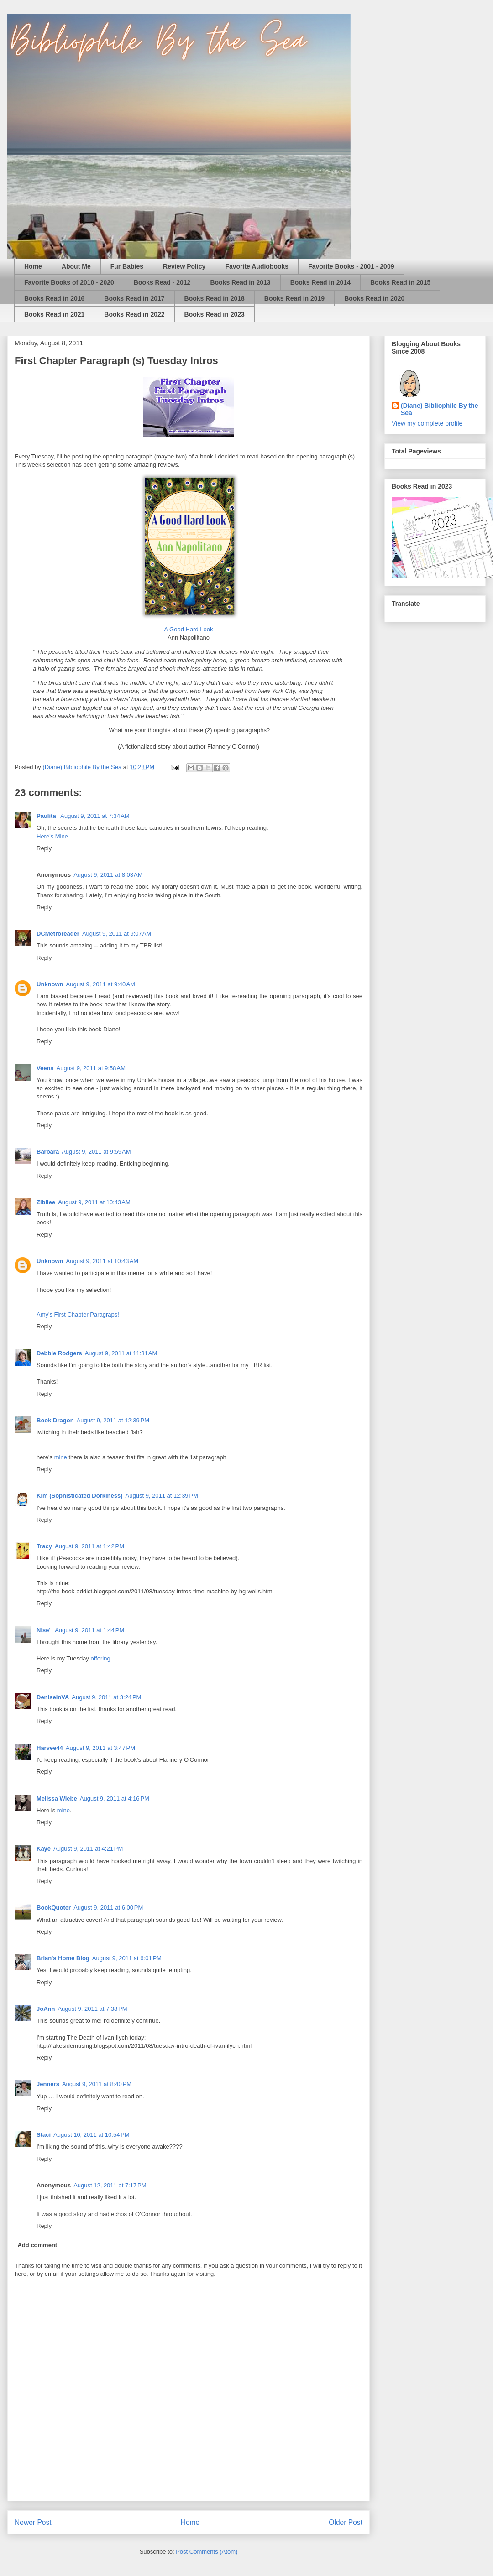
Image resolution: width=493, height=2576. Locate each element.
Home (33, 266)
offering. (101, 1658)
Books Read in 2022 (134, 314)
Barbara (48, 1151)
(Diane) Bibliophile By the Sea (439, 409)
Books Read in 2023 (214, 314)
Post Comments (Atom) (206, 2551)
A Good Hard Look (188, 629)
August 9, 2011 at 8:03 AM (107, 874)
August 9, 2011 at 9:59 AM (96, 1151)
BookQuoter (54, 1907)
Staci (44, 2134)
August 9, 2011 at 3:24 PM (106, 1697)
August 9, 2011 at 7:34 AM (94, 815)
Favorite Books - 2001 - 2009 (351, 266)
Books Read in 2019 (294, 298)
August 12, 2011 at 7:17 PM (109, 2185)
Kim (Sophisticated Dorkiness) (80, 1495)
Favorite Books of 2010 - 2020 (69, 282)
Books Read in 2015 (400, 282)
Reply (44, 848)
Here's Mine (52, 836)
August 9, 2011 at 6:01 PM (127, 1958)
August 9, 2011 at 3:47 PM (100, 1747)
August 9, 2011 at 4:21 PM (88, 1848)
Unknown (50, 984)
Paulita (47, 815)
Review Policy (184, 266)
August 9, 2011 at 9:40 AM (100, 984)
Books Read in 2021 (54, 314)
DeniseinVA (53, 1697)
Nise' (44, 1630)
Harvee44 (50, 1747)
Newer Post (33, 2522)
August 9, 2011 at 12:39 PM (113, 1420)
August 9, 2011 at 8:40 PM (96, 2084)
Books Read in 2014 (320, 282)
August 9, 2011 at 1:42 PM (89, 1546)
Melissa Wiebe (57, 1798)
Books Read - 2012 (162, 282)
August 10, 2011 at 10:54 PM (91, 2134)
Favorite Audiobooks (256, 266)
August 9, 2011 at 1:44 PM (89, 1630)
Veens (45, 1068)
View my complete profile (427, 423)
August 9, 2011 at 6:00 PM (108, 1907)
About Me (76, 266)
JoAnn (46, 2008)
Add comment (38, 2245)
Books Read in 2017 (134, 298)
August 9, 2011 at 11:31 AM (121, 1353)
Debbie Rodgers (59, 1353)
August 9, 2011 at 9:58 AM (91, 1068)
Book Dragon (55, 1420)
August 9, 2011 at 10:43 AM (94, 1202)
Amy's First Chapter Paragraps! (78, 1314)
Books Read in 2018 (214, 298)
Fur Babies (126, 266)
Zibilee (46, 1202)
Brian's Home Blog (63, 1958)
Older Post (345, 2522)
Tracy (44, 1546)
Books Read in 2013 (240, 282)
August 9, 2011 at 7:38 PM (92, 2008)
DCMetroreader (58, 933)
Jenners (48, 2084)
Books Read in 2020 (374, 298)
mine (60, 1457)
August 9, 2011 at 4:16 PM (114, 1798)
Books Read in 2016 (54, 298)
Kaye (44, 1848)
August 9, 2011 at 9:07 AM (116, 933)
